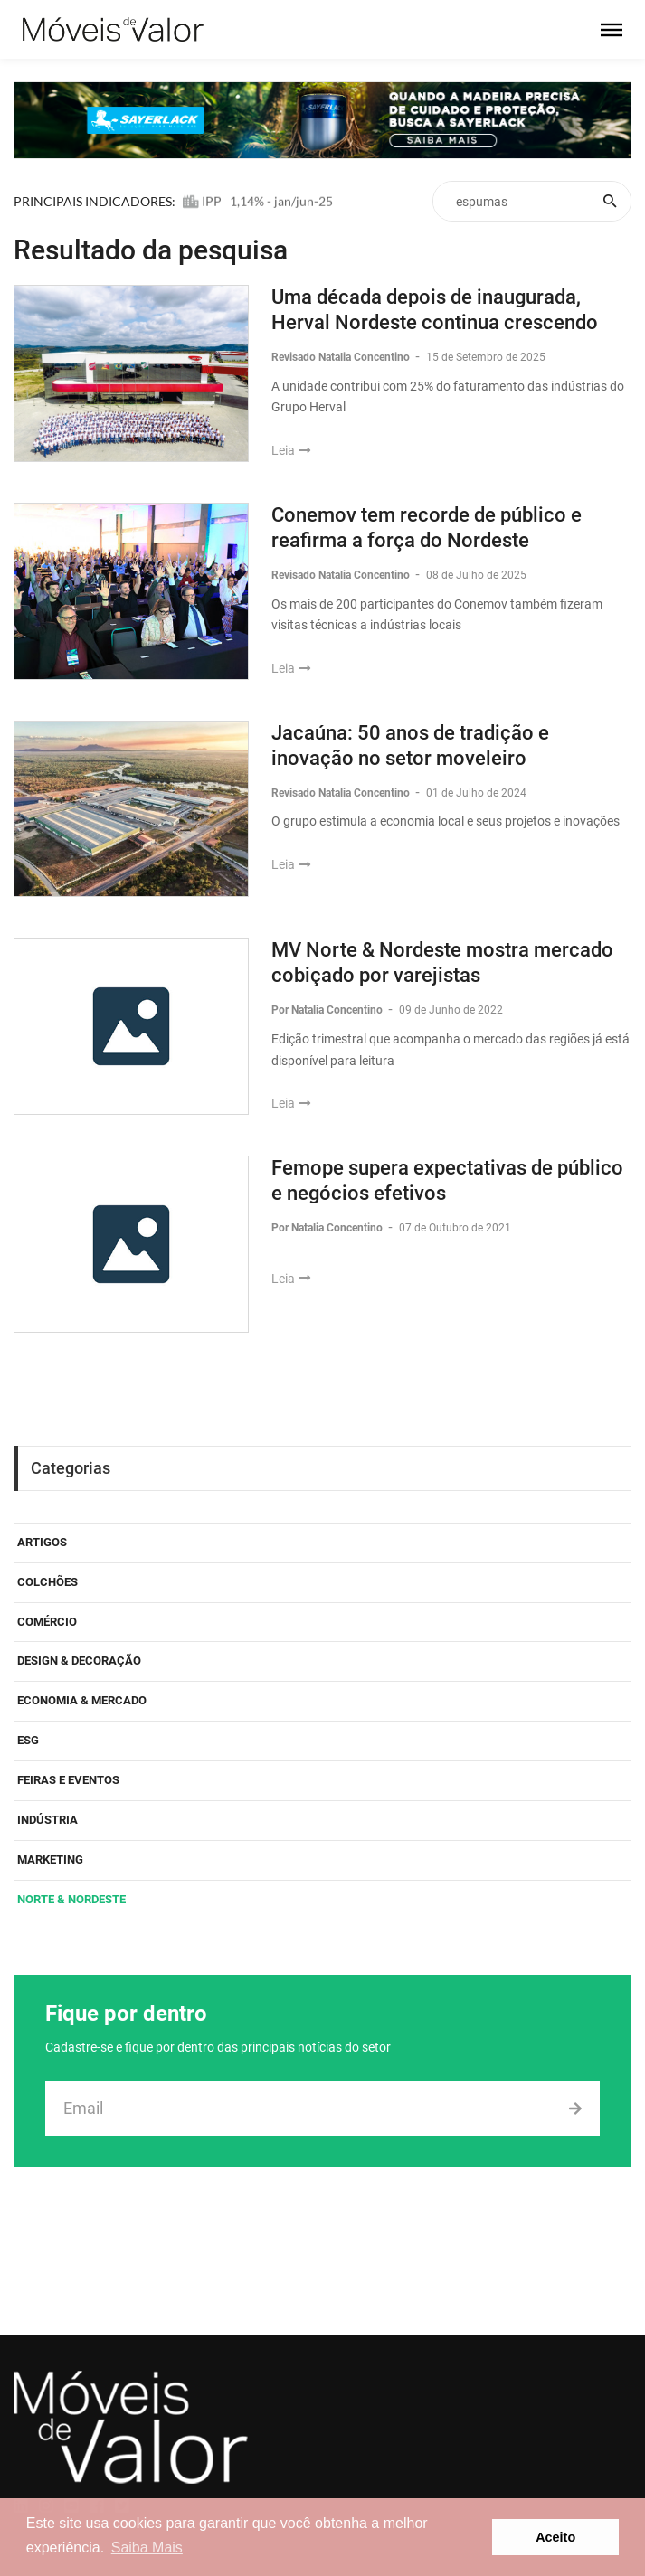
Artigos (42, 1542)
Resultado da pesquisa (151, 250)
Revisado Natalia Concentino (342, 357)
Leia (290, 450)
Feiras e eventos (68, 1780)
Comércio (47, 1621)
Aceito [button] (555, 2537)
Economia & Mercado (82, 1700)
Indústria (47, 1819)
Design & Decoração (79, 1660)
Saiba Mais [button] (147, 2547)
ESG (28, 1740)
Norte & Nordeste (71, 1899)
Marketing (50, 1859)
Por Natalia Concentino (328, 1010)
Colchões (47, 1582)
